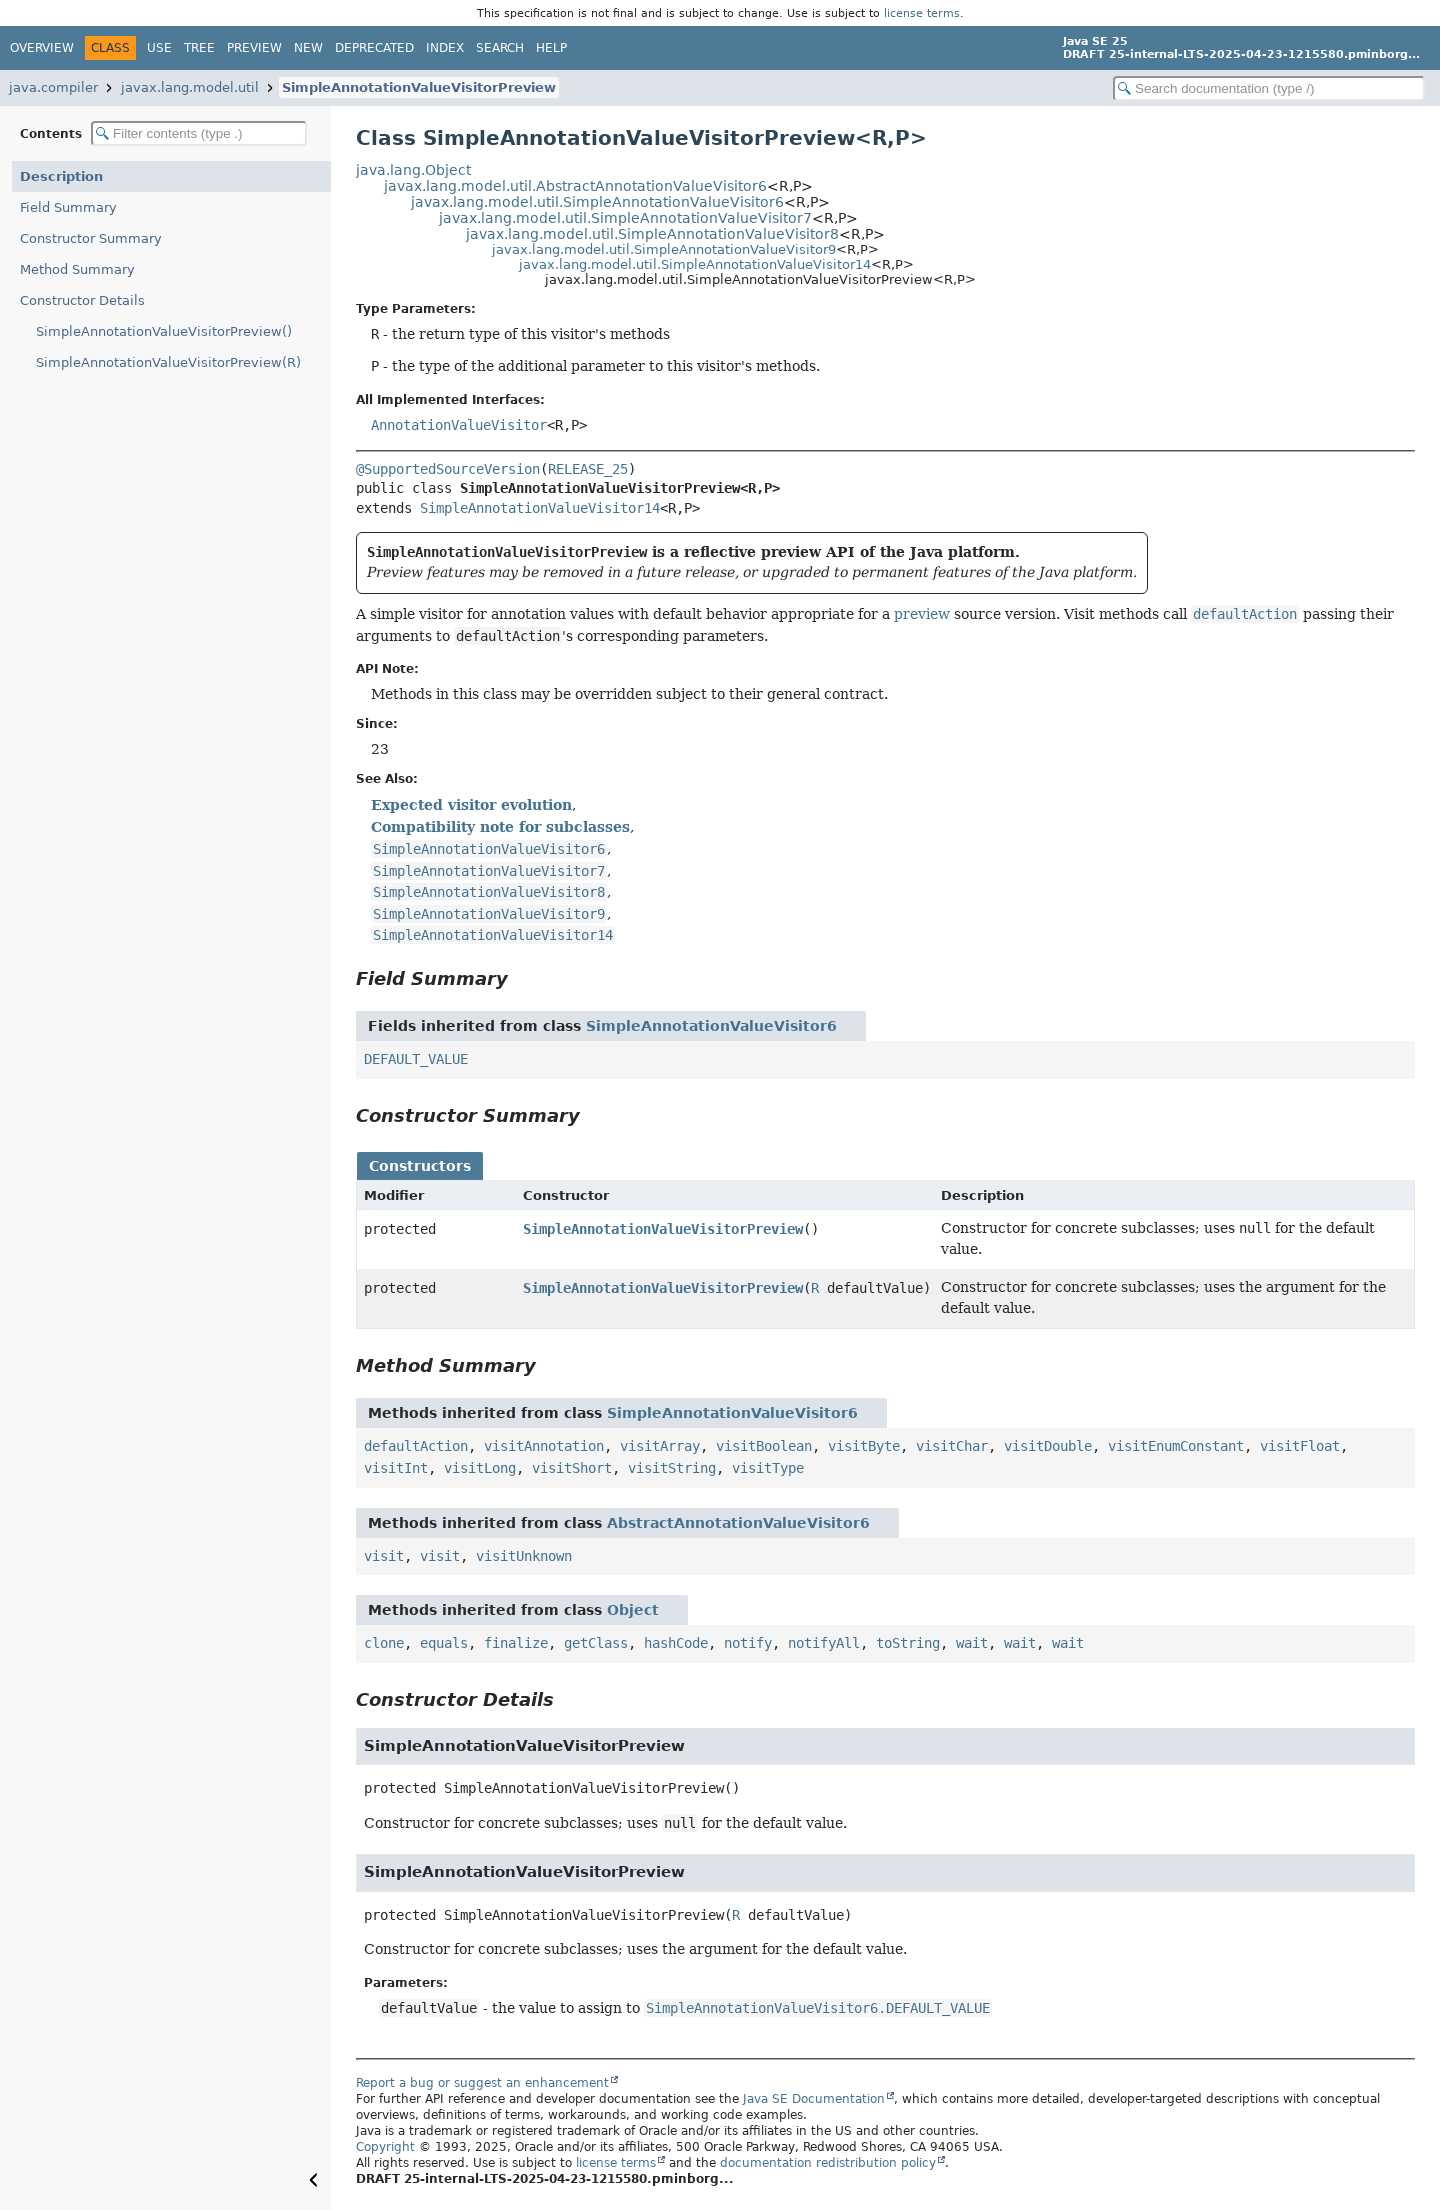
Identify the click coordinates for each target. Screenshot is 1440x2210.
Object (633, 1610)
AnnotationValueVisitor (459, 425)
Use (159, 48)
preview (922, 614)
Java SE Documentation (814, 2099)
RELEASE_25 (588, 469)
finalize (516, 1643)
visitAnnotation (544, 1446)
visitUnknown (524, 1556)
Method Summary (77, 269)
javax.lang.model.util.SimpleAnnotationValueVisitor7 (625, 218)
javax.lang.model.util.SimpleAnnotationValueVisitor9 (664, 249)
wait (972, 1643)
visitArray (660, 1446)
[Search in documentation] (1269, 88)
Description (61, 176)
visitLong (480, 1468)
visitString (672, 1468)
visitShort (572, 1468)
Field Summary (68, 207)
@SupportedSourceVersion (448, 469)
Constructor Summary (91, 238)
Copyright (385, 2147)
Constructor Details (82, 300)
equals (444, 1643)
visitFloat (1300, 1446)
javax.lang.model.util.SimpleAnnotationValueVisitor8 (652, 234)
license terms (922, 13)
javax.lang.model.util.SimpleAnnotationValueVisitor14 (695, 264)
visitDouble (1048, 1446)
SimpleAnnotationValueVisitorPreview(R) (168, 362)
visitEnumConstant (1176, 1446)
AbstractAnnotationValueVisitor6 (738, 1523)
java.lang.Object (413, 170)
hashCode (676, 1643)
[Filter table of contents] (199, 133)
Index (445, 48)
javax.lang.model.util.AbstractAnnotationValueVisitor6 (575, 186)
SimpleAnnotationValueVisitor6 (711, 1026)
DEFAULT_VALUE (416, 1059)
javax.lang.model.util (190, 87)
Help (551, 48)
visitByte (864, 1446)
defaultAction (416, 1446)
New (308, 48)
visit (384, 1556)
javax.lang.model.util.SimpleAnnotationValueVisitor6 (597, 202)
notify (748, 1643)
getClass (596, 1643)
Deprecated (374, 48)
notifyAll (824, 1643)
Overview (42, 48)
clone (384, 1643)
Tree (199, 48)
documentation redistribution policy (828, 2163)
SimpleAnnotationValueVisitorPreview (419, 87)
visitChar (952, 1446)
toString (908, 1643)
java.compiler (53, 87)
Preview (254, 48)
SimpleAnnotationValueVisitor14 (540, 508)
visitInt (396, 1468)
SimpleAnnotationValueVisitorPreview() (164, 331)
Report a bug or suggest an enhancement (482, 2083)
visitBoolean (764, 1446)
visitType (768, 1468)
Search (500, 48)
